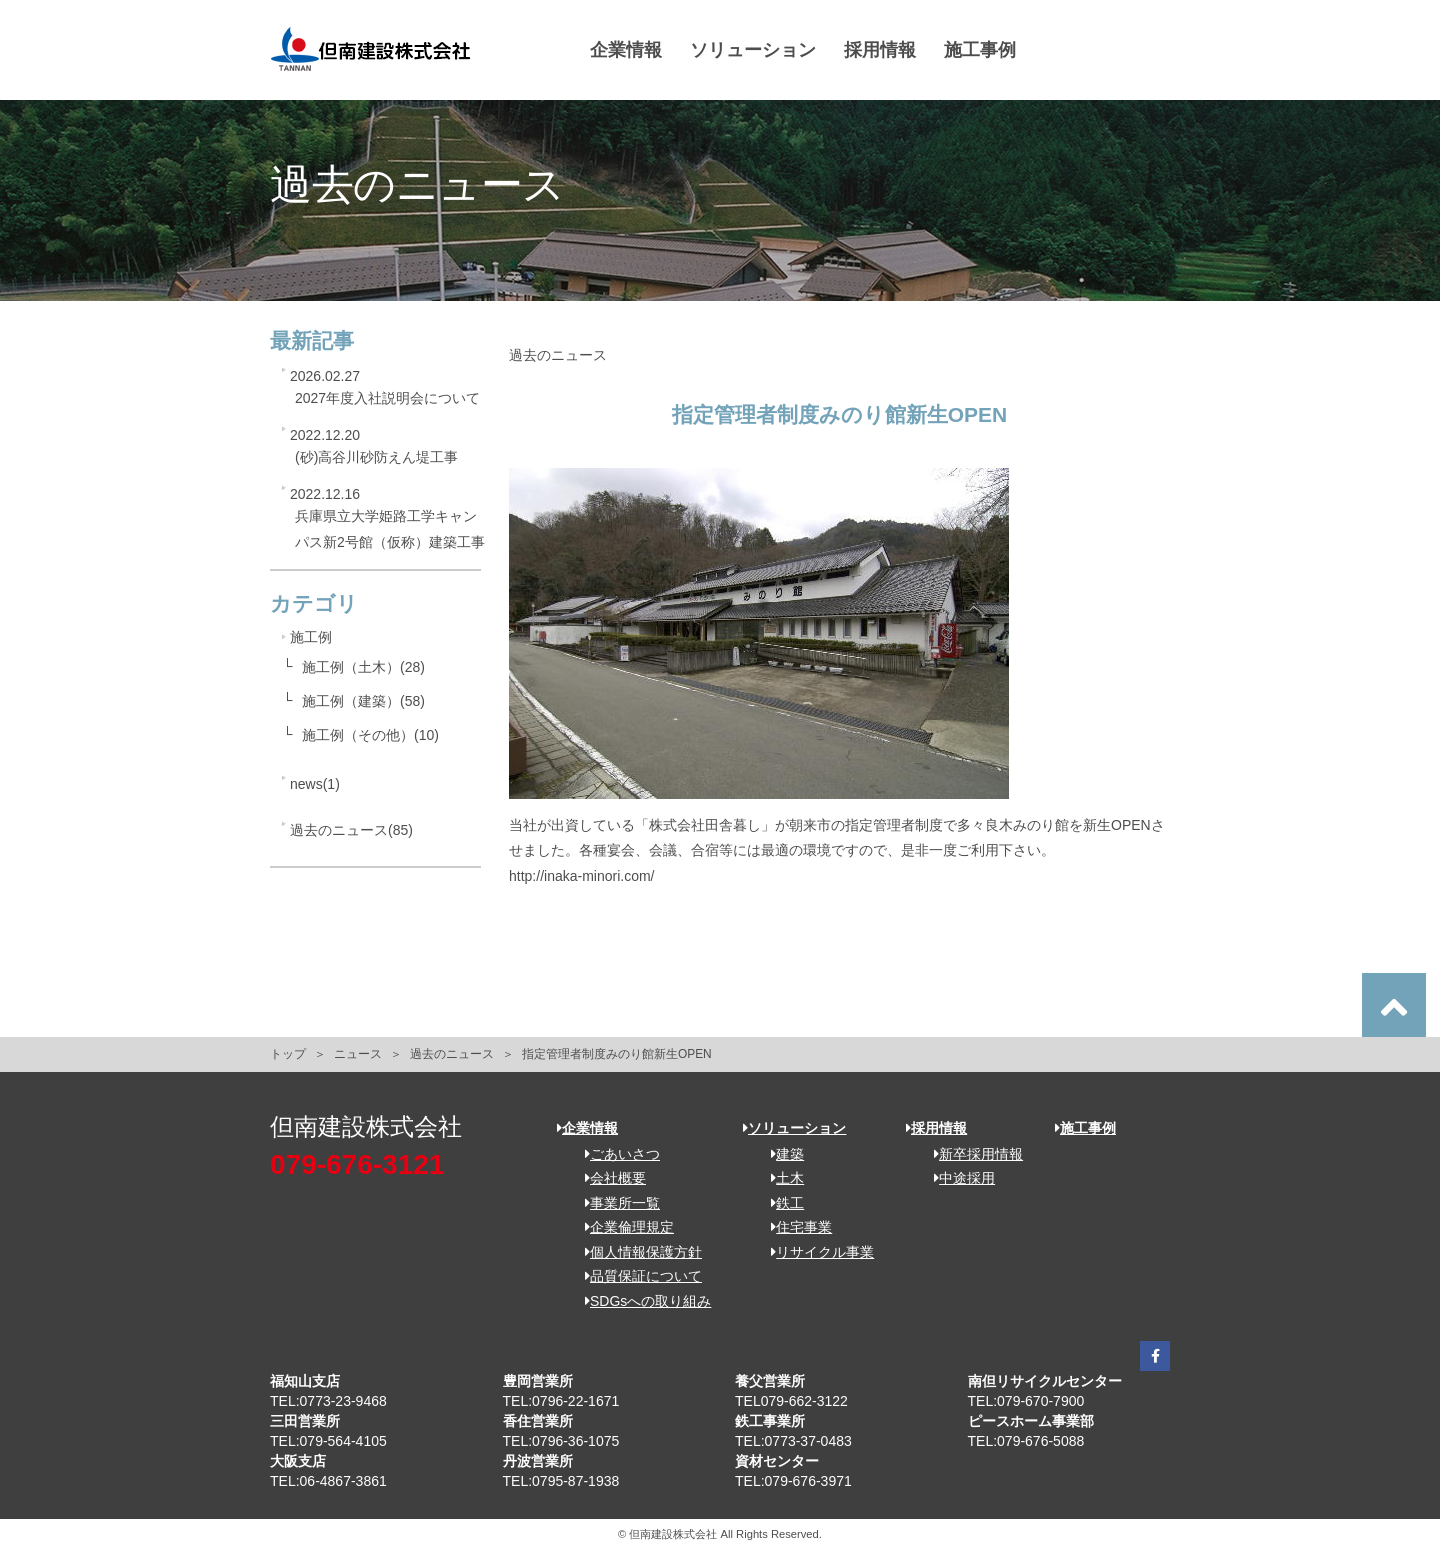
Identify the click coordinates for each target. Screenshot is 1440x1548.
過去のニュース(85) (351, 830)
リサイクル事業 (815, 1252)
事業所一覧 (615, 1203)
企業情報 (626, 50)
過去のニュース (452, 1054)
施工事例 (980, 50)
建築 (780, 1154)
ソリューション (753, 50)
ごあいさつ (615, 1154)
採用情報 (880, 50)
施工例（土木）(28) (363, 667)
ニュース (358, 1054)
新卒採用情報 (971, 1154)
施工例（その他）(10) (370, 735)
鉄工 (780, 1203)
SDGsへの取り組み (641, 1301)
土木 (780, 1178)
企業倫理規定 (622, 1227)
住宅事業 (794, 1227)
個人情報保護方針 (636, 1252)
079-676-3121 (357, 1164)
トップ (288, 1054)
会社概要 (608, 1178)
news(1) (315, 784)
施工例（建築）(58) (363, 701)
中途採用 (957, 1178)
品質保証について (636, 1276)
